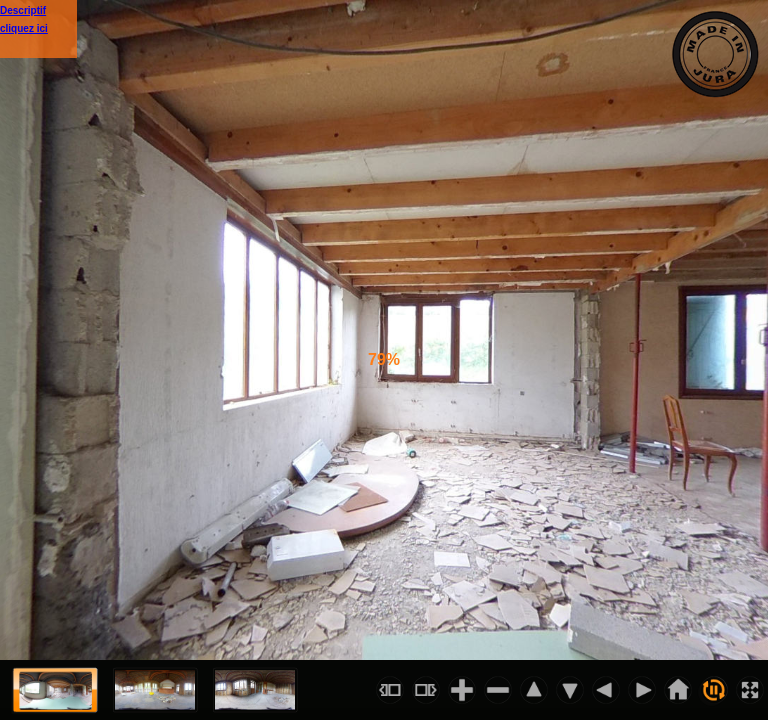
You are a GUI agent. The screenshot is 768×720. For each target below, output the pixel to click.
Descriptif (23, 10)
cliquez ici (24, 28)
